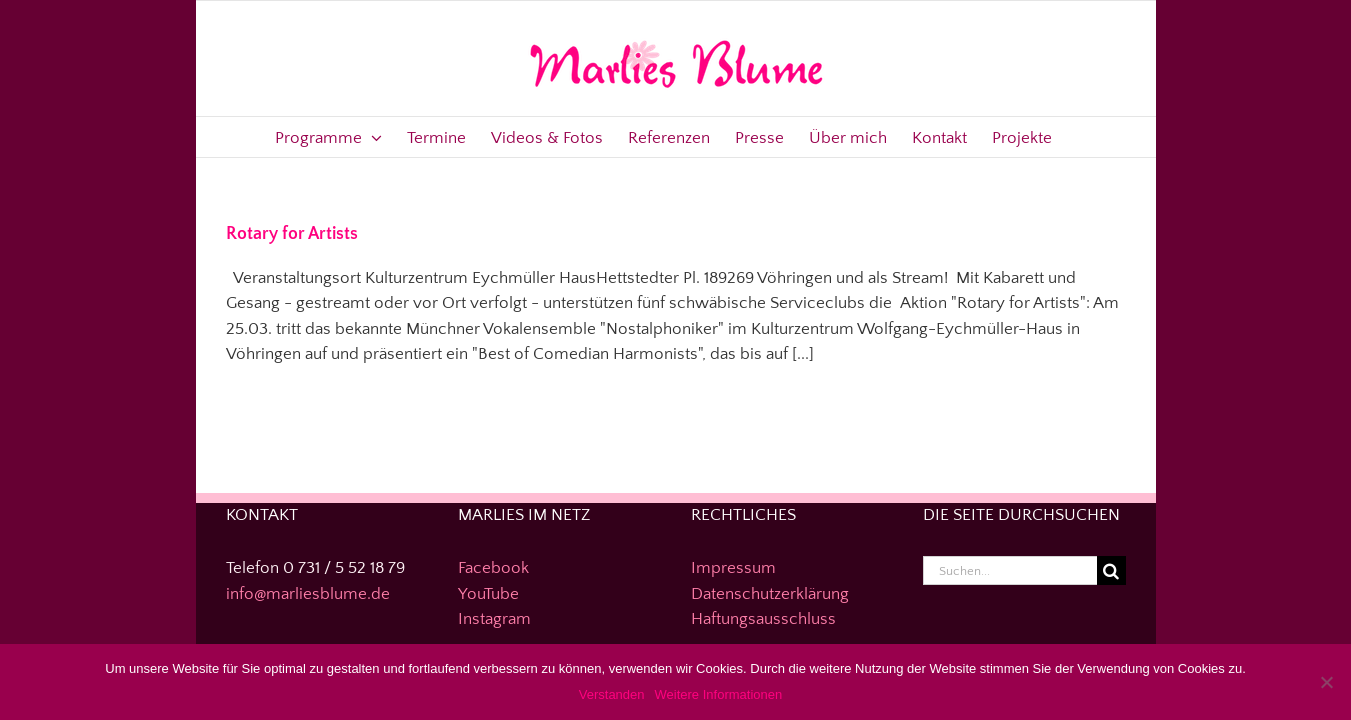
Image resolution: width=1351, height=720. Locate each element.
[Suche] (1111, 570)
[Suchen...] (1010, 570)
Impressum (733, 568)
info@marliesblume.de (308, 594)
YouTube (488, 594)
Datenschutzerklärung (770, 594)
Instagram (494, 619)
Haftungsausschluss (763, 619)
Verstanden (612, 694)
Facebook (493, 568)
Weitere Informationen (719, 694)
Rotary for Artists (292, 234)
